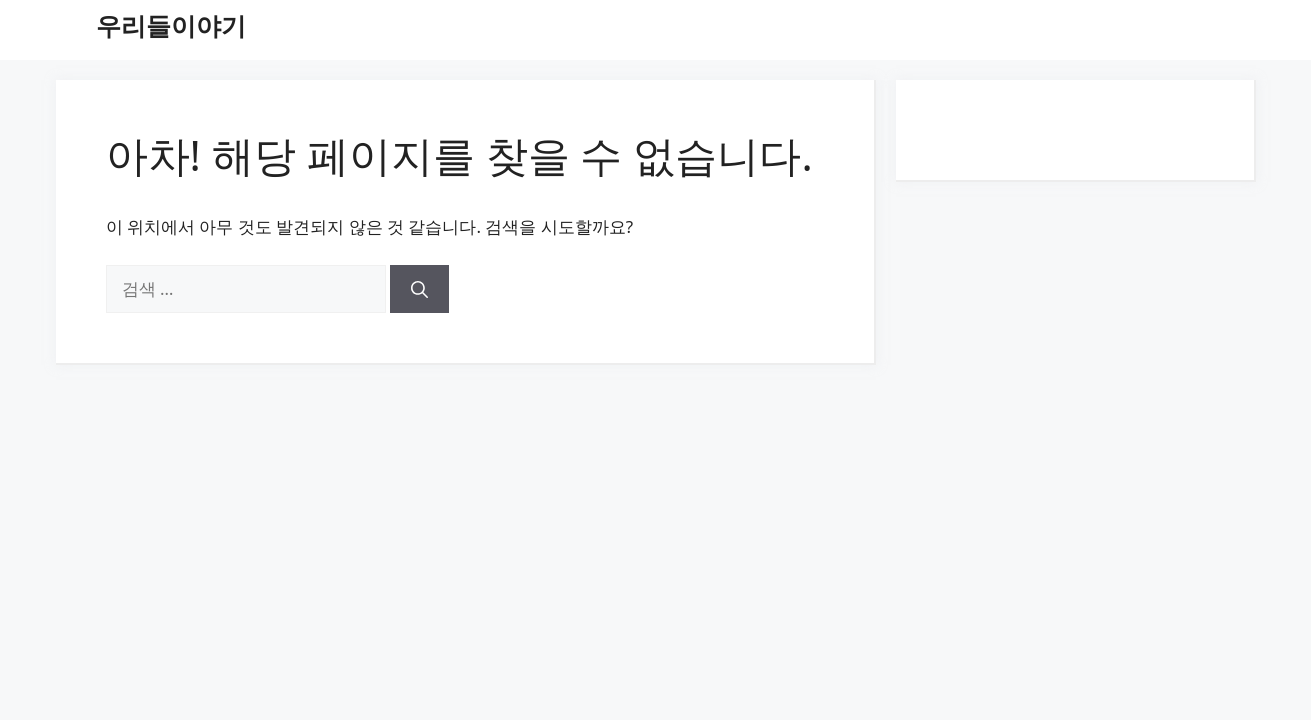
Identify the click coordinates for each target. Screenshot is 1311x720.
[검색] (419, 289)
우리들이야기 (171, 25)
